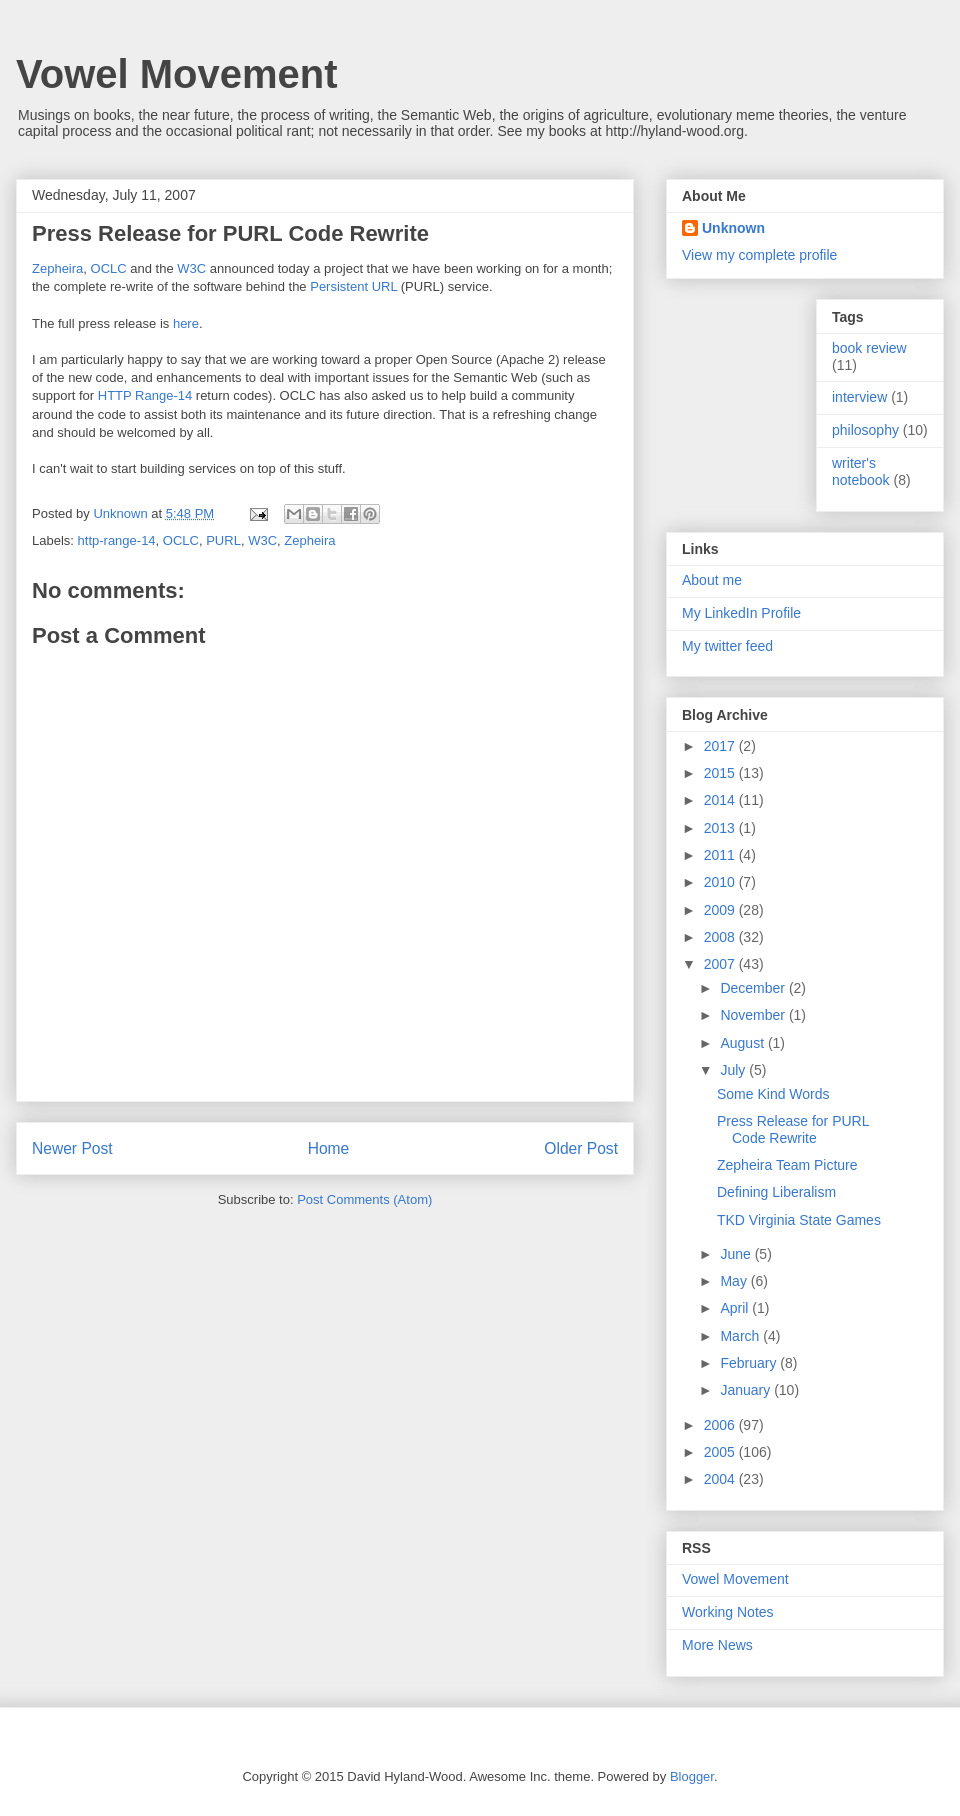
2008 (721, 937)
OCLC (109, 268)
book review (869, 348)
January (747, 1390)
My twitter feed (727, 646)
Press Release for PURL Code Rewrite (793, 1129)
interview (859, 397)
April (736, 1308)
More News (717, 1645)
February (750, 1363)
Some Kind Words (773, 1094)
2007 (721, 964)
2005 (721, 1452)
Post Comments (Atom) (364, 1199)
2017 (721, 746)
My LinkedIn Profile (741, 613)
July (734, 1070)
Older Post (581, 1148)
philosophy (865, 430)
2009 (721, 910)
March (741, 1336)
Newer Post (72, 1148)
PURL (223, 540)
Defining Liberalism (776, 1192)
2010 (721, 882)
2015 (721, 773)
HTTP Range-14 (145, 395)
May (735, 1281)
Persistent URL (353, 286)
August (743, 1043)
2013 (721, 828)
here (186, 323)
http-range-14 (117, 540)
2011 (721, 855)
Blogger (692, 1776)
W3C (191, 268)
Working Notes (728, 1612)
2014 (721, 800)
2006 (721, 1425)
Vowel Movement (177, 74)
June (737, 1254)
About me (712, 580)
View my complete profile (759, 255)
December (754, 988)
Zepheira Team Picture (787, 1165)
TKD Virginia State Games (799, 1220)
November (754, 1015)
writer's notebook (861, 471)
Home (329, 1148)
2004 (721, 1479)
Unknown (733, 228)
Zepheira (57, 268)
